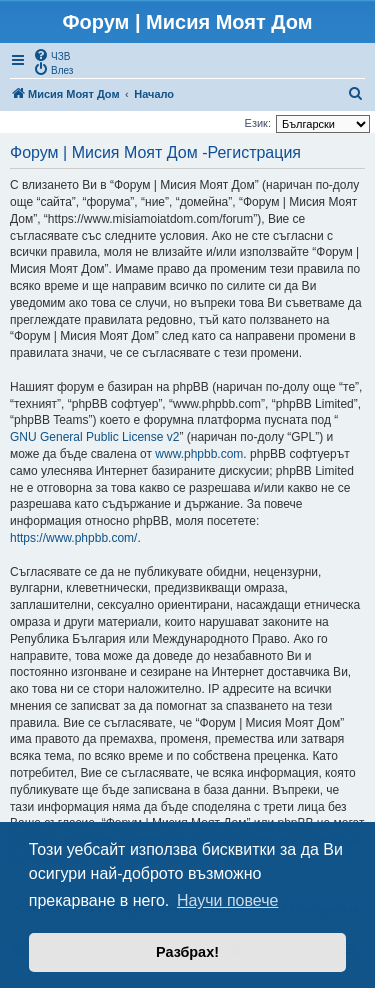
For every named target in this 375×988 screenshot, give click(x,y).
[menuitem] (51, 55)
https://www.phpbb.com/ (73, 538)
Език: (258, 123)
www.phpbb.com (199, 454)
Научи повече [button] (227, 900)
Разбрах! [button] (187, 952)
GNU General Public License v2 (94, 437)
